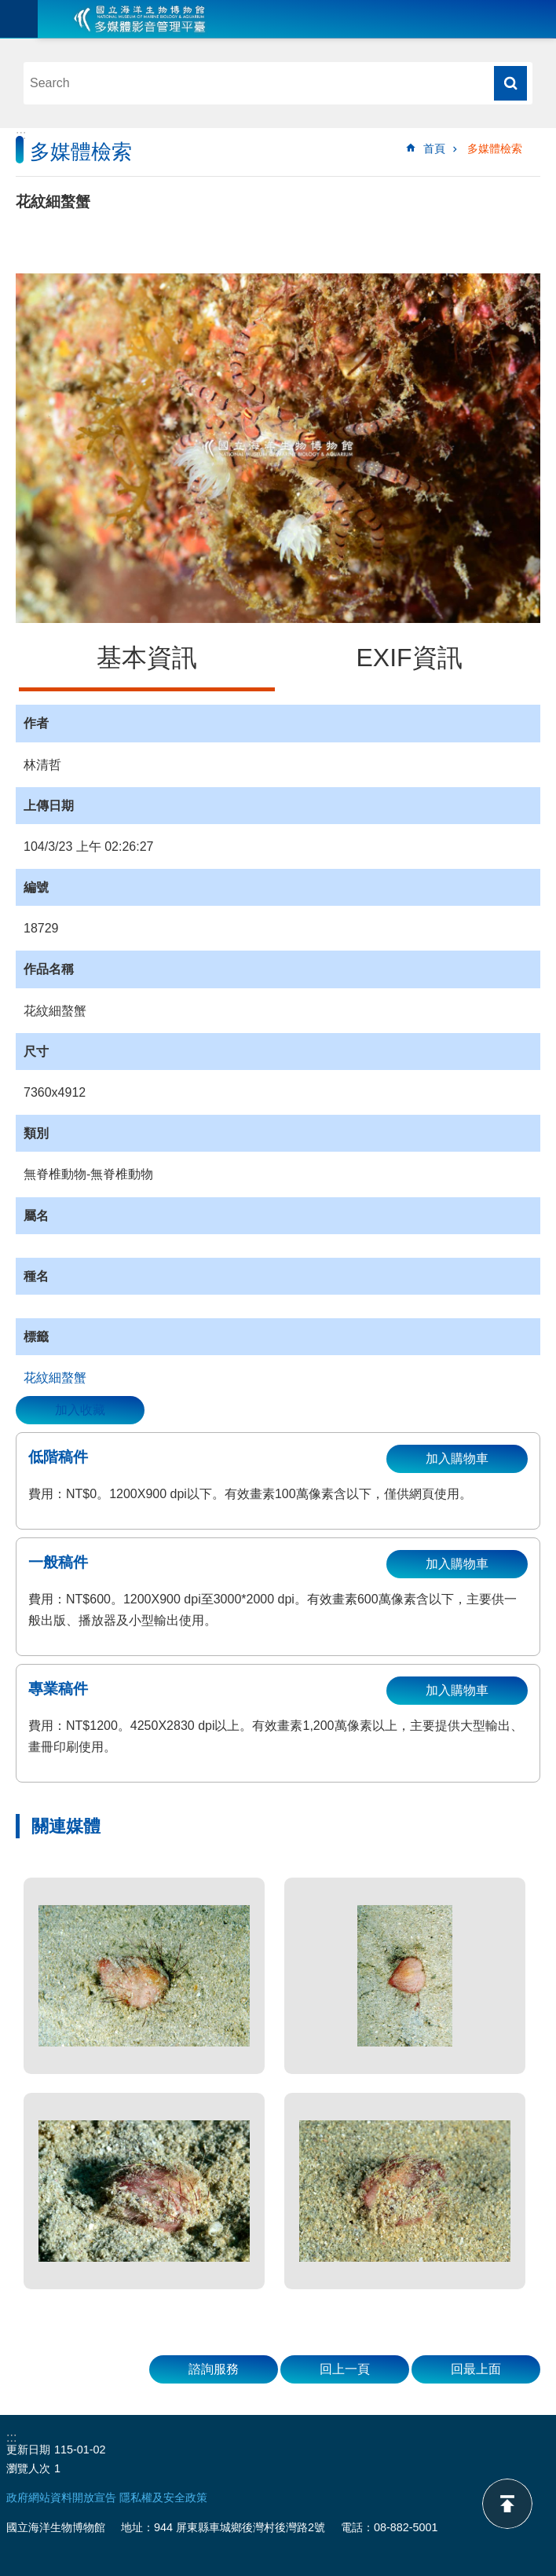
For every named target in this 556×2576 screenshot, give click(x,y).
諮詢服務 (213, 2369)
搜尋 (510, 83)
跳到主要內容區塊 (8, 8)
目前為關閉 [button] (19, 19)
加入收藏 (80, 1409)
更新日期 (28, 2449)
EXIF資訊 (409, 657)
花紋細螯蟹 (55, 1377)
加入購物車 (457, 1458)
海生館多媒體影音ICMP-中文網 (140, 19)
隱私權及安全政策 (163, 2497)
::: (21, 134)
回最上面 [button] (476, 2369)
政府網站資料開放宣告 (61, 2497)
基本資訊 (147, 657)
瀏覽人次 (28, 2468)
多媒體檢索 (494, 148)
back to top (507, 2504)
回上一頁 (345, 2369)
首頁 (434, 148)
